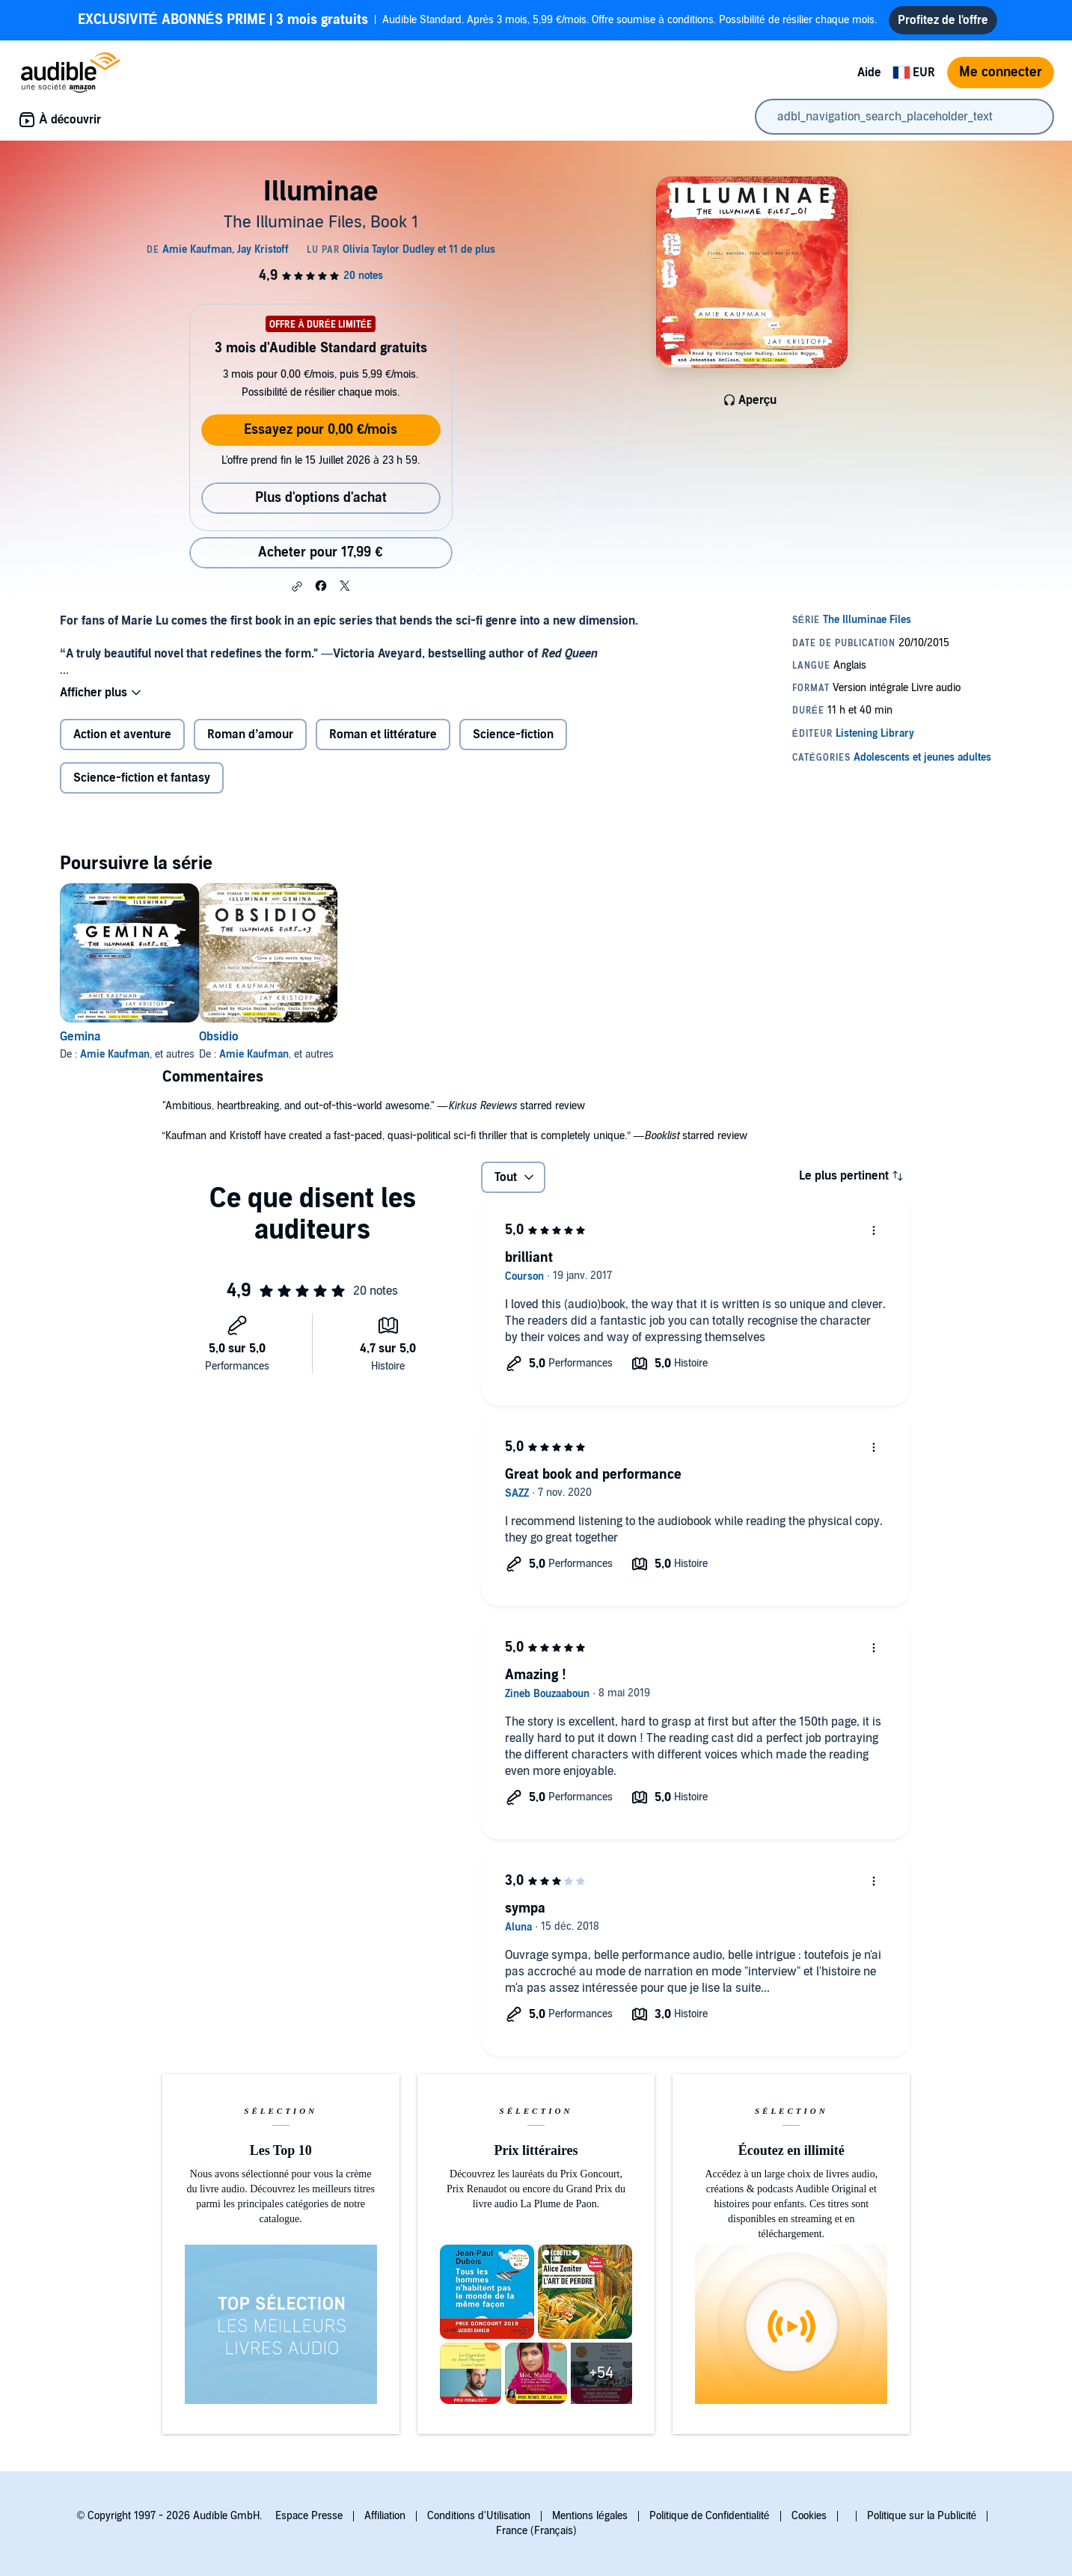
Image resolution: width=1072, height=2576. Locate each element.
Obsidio (243, 1036)
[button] (297, 586)
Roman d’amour (250, 734)
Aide (869, 72)
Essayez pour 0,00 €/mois (320, 430)
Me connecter (1000, 72)
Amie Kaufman (115, 1054)
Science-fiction (513, 734)
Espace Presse (309, 2515)
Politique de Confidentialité (709, 2515)
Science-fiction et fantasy (141, 777)
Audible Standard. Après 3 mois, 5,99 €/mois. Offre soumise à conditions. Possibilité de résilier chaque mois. (477, 20)
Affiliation (384, 2515)
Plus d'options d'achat (321, 498)
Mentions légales (590, 2515)
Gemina (80, 1036)
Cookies (809, 2515)
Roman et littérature (383, 734)
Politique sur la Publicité (922, 2515)
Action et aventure (122, 734)
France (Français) (536, 2530)
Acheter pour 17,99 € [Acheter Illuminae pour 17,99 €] (320, 552)
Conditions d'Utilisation (478, 2515)
